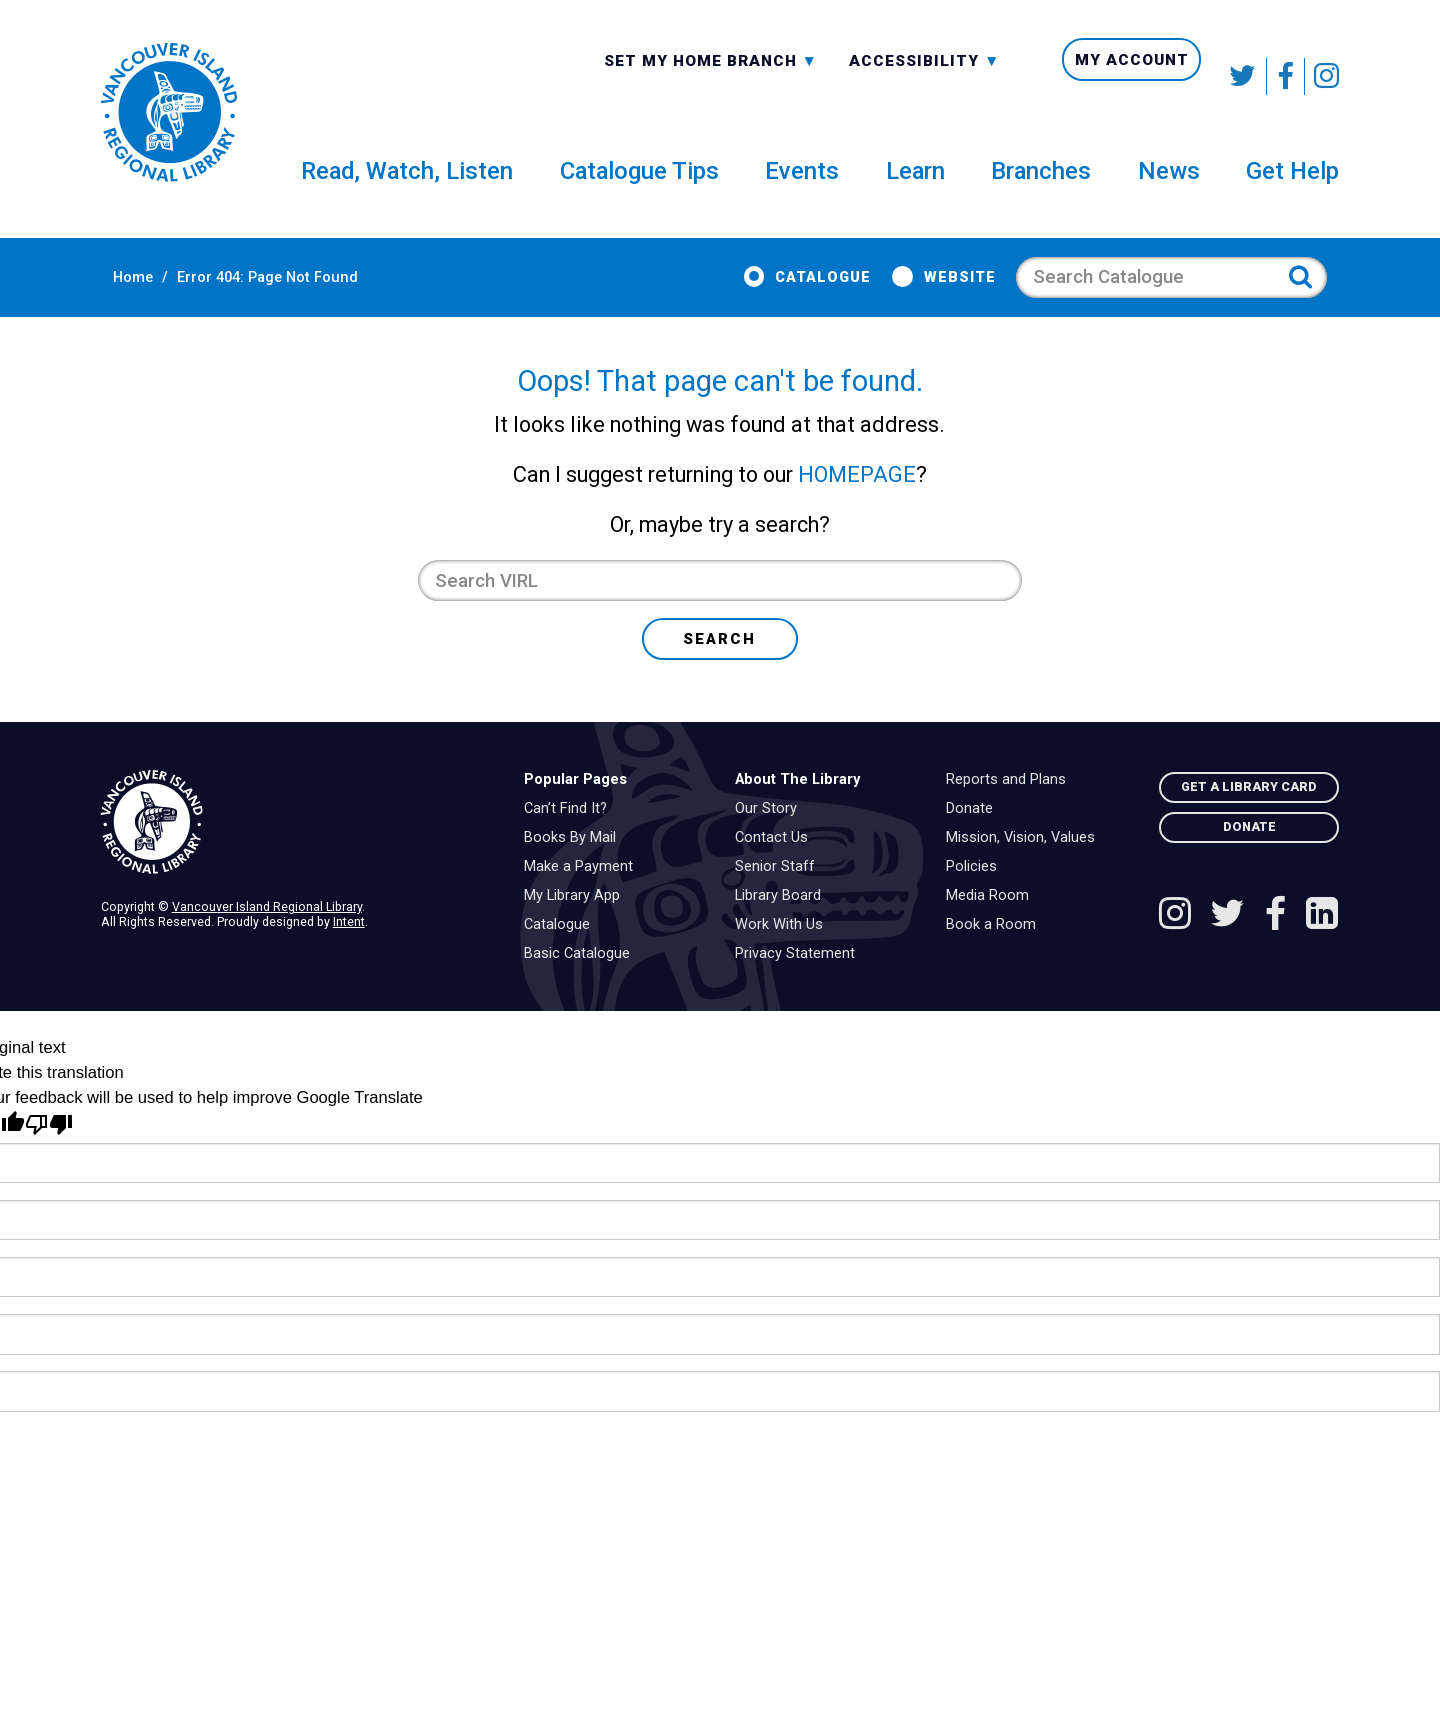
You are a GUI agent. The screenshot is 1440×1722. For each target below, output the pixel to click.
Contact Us (776, 870)
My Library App (577, 928)
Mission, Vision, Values (1025, 870)
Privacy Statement (800, 986)
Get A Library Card (1249, 818)
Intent (349, 953)
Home (121, 291)
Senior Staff (780, 899)
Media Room (992, 928)
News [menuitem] (1169, 184)
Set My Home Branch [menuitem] (711, 77)
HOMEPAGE (857, 506)
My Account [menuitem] (1132, 77)
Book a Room (996, 957)
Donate (974, 841)
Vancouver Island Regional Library (267, 938)
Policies (976, 899)
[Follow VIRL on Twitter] (1244, 76)
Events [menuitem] (802, 184)
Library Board (783, 928)
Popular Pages (575, 811)
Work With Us (784, 957)
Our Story (771, 841)
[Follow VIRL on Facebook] (1286, 76)
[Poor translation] (49, 1157)
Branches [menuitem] (1041, 184)
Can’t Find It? (570, 841)
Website (972, 291)
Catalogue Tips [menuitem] (639, 184)
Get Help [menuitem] (1292, 184)
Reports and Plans (1011, 812)
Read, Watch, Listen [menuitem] (407, 184)
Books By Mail (575, 870)
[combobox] (711, 75)
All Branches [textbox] (668, 75)
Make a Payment (583, 899)
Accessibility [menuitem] (924, 77)
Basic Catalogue (582, 986)
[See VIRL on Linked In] (1322, 948)
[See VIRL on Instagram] (1322, 76)
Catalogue (835, 291)
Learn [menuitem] (915, 184)
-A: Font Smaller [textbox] (924, 75)
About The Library (797, 811)
